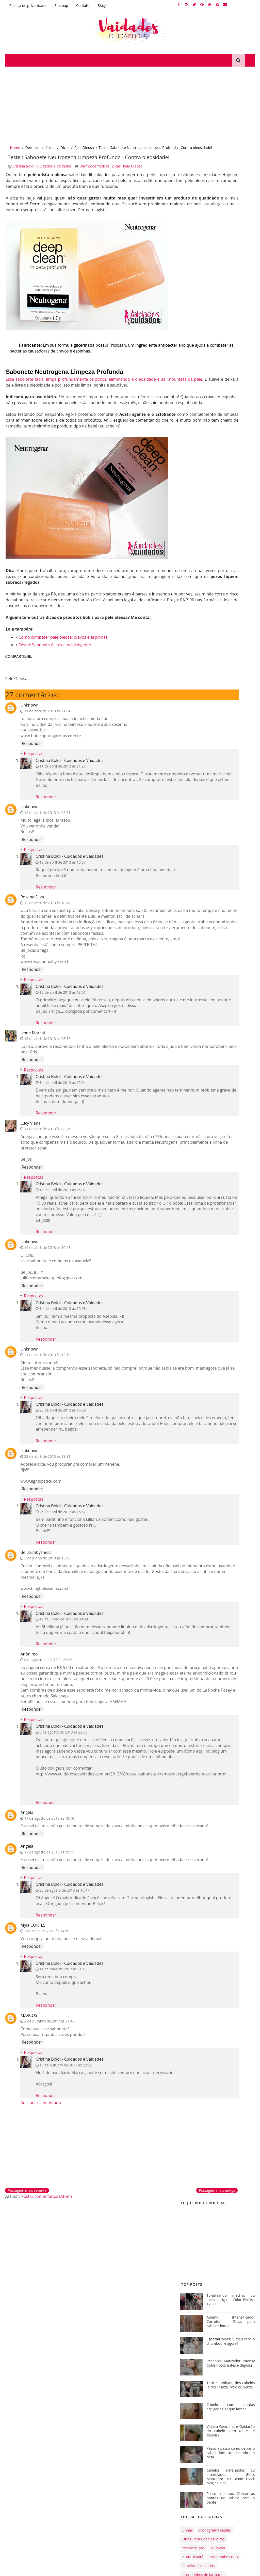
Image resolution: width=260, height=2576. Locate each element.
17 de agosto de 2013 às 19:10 (49, 1960)
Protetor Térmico (231, 532)
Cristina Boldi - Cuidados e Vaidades (69, 823)
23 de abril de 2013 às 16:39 (62, 1512)
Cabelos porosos (196, 523)
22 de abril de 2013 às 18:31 (47, 1564)
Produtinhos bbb (100, 2439)
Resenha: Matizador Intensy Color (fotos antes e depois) (231, 302)
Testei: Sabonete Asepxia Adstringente (57, 705)
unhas (188, 469)
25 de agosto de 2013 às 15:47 (64, 2044)
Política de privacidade (27, 5)
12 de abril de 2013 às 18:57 (62, 1083)
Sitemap (61, 5)
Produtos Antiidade (199, 567)
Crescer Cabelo (195, 541)
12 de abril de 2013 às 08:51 (47, 886)
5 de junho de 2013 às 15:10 (47, 1666)
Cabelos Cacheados (199, 505)
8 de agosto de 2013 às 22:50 (63, 1857)
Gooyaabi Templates (69, 2569)
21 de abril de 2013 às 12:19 (47, 1457)
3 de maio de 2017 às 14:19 (46, 2084)
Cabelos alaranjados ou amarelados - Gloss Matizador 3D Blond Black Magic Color (231, 416)
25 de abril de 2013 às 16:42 (62, 1620)
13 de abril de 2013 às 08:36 (47, 1135)
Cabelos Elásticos (197, 532)
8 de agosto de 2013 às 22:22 (48, 1779)
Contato (82, 5)
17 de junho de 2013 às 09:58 (63, 1733)
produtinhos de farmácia (203, 514)
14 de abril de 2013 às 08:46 (47, 1225)
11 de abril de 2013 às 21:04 (47, 773)
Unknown (29, 768)
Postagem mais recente (27, 2344)
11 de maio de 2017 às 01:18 (63, 2123)
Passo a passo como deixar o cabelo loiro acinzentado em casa (231, 392)
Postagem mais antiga (153, 2344)
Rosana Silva (32, 971)
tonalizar (227, 558)
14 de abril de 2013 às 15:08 (62, 1411)
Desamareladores (100, 2383)
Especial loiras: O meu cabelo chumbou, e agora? (231, 280)
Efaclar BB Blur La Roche (107, 2478)
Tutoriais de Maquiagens (203, 549)
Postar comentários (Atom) (46, 2350)
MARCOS (28, 2169)
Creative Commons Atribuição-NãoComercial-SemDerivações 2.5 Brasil (130, 2529)
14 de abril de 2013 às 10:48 (47, 1350)
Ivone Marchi (32, 1129)
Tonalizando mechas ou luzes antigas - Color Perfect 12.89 (231, 239)
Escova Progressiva (198, 558)
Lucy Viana (30, 1220)
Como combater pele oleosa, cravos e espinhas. (65, 698)
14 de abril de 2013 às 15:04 (62, 1179)
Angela (26, 1955)
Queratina (224, 523)
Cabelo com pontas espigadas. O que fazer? (231, 346)
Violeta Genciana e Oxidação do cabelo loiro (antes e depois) (231, 370)
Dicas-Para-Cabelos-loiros (204, 478)
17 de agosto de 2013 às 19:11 (49, 2000)
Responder (32, 806)
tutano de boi (232, 567)
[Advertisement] (130, 102)
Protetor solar (97, 2486)
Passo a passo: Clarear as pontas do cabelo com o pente (231, 437)
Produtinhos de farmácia (107, 2430)
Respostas (33, 816)
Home (15, 144)
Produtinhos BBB (224, 496)
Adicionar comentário (40, 2256)
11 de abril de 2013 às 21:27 (62, 829)
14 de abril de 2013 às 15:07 (62, 1286)
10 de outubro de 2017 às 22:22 (65, 2218)
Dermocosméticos (40, 144)
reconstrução (193, 487)
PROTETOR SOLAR (229, 541)
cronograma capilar (215, 469)
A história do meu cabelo (203, 576)
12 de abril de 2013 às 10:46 (47, 977)
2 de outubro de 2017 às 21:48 (49, 2175)
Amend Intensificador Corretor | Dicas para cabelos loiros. (231, 261)
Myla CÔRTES (32, 2079)
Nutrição (218, 487)
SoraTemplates (28, 2569)
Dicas (64, 144)
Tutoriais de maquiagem (107, 2469)
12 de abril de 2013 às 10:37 (62, 936)
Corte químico (97, 2392)
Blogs (102, 5)
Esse (13, 416)
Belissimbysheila (36, 1660)
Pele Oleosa (84, 144)
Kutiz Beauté (193, 496)
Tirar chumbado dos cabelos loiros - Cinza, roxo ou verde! (231, 324)
